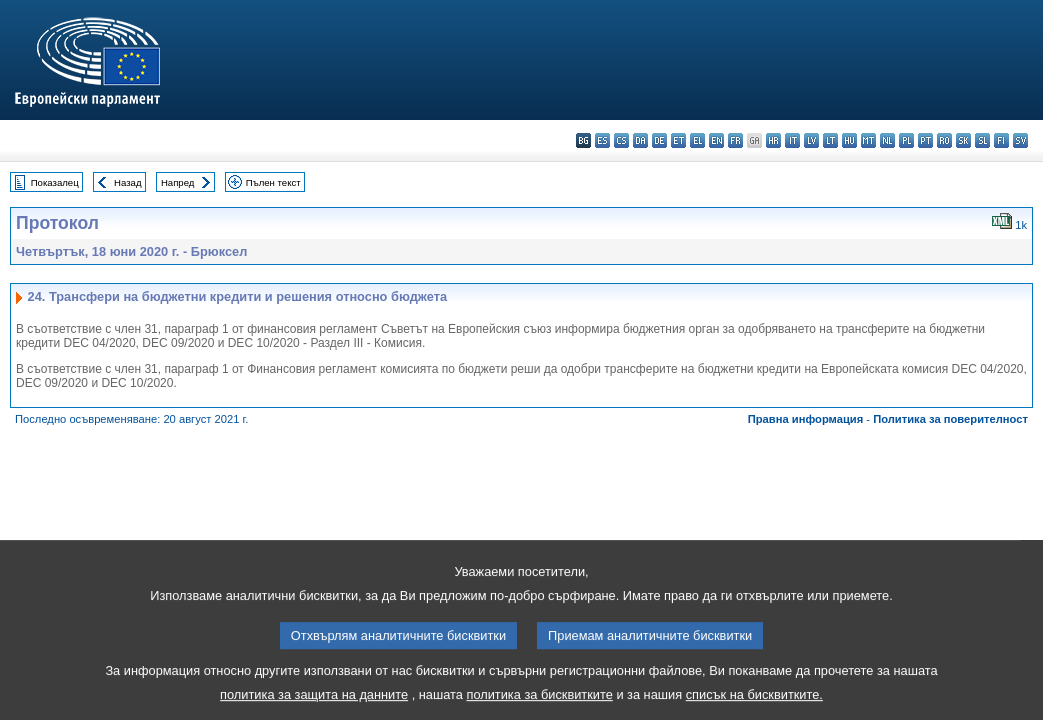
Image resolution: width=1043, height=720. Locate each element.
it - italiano (792, 140)
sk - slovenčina (963, 140)
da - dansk (640, 140)
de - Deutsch (659, 140)
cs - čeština (621, 140)
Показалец (55, 182)
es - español (602, 140)
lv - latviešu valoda (811, 140)
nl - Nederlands (887, 140)
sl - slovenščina (982, 140)
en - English (716, 140)
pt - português (925, 140)
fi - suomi (1001, 140)
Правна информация (806, 419)
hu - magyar (849, 140)
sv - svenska (1020, 140)
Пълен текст (273, 182)
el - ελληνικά (697, 140)
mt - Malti (868, 140)
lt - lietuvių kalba (830, 140)
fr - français (735, 140)
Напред (178, 182)
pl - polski (906, 140)
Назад (128, 182)
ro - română (944, 140)
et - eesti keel (678, 140)
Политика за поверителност (950, 419)
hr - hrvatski (773, 140)
